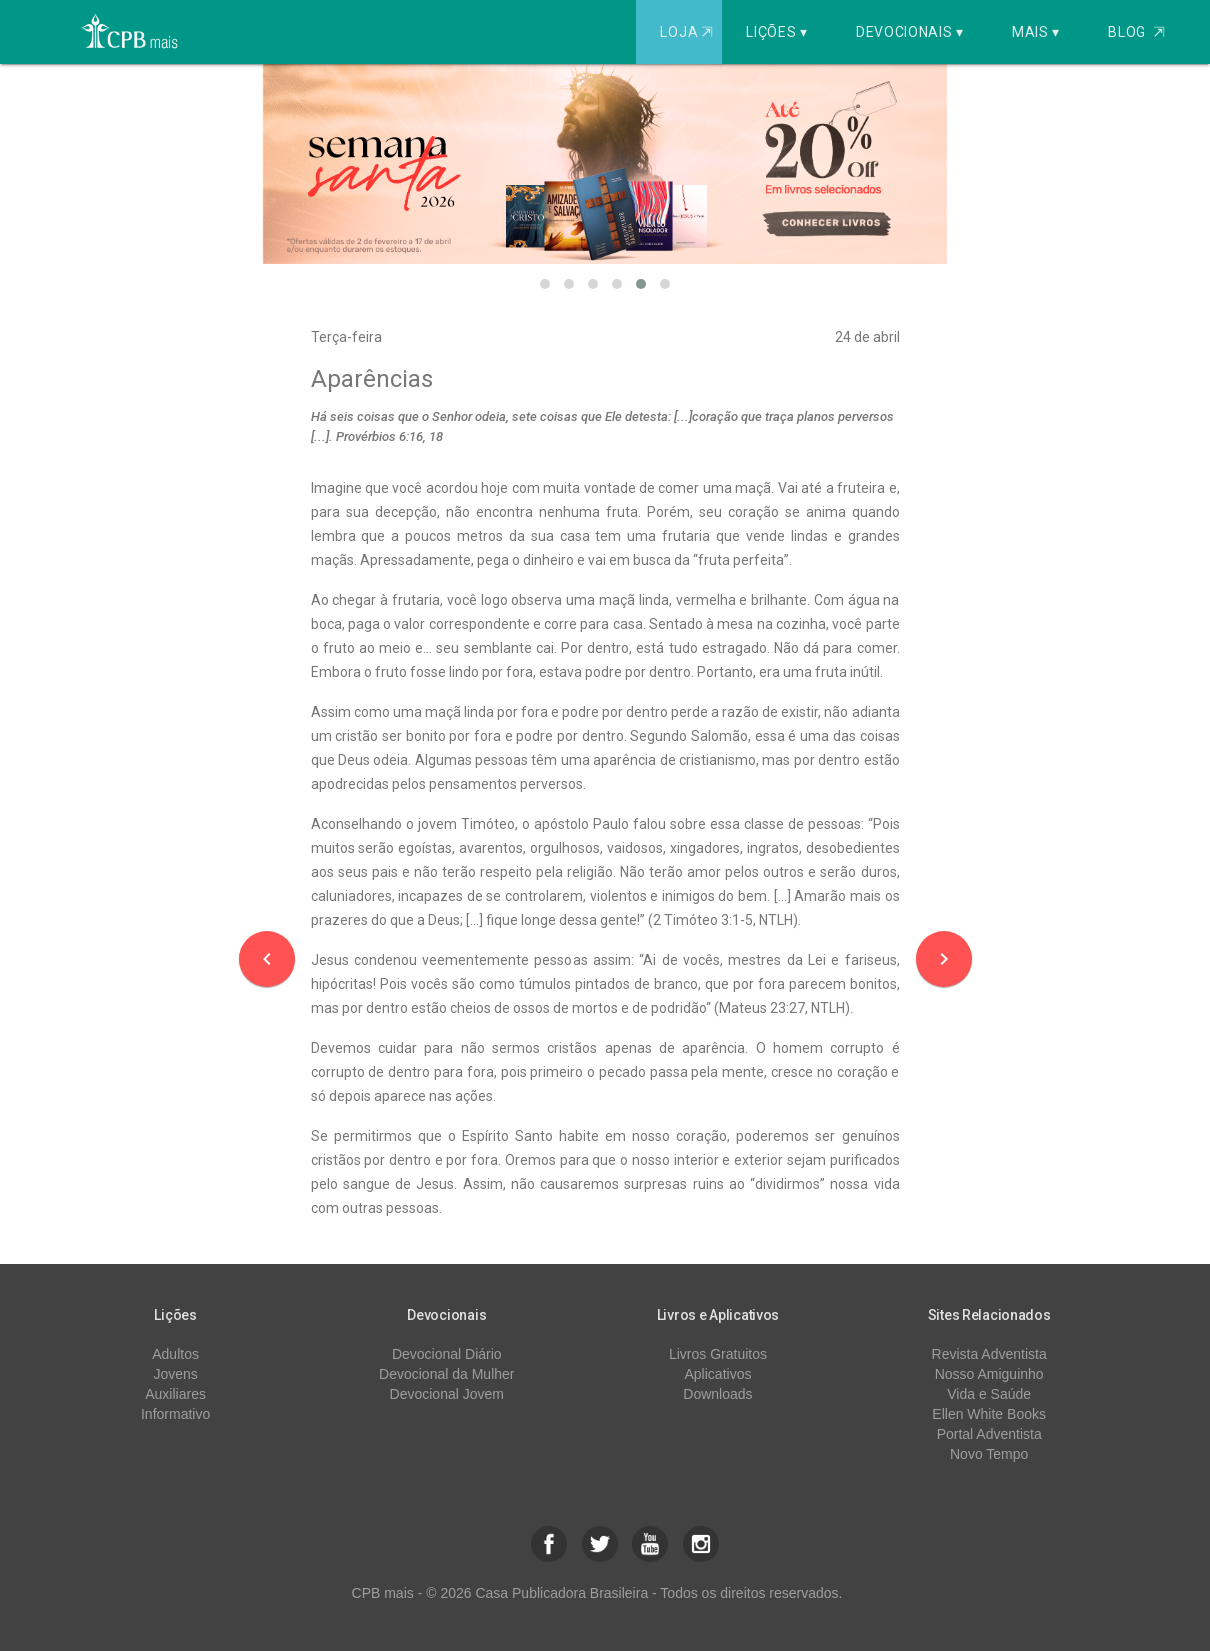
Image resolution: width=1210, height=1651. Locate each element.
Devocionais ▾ (910, 32)
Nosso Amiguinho (989, 1374)
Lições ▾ (777, 32)
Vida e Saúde (989, 1394)
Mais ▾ (1036, 32)
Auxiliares (175, 1394)
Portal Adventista (989, 1434)
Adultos (175, 1354)
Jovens (175, 1374)
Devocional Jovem (447, 1394)
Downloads (717, 1394)
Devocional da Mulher (446, 1374)
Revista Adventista (989, 1354)
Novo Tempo (989, 1454)
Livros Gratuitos (718, 1354)
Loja (688, 32)
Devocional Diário (447, 1354)
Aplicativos (718, 1374)
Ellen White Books (989, 1414)
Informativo (175, 1414)
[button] (545, 284)
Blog (1136, 32)
